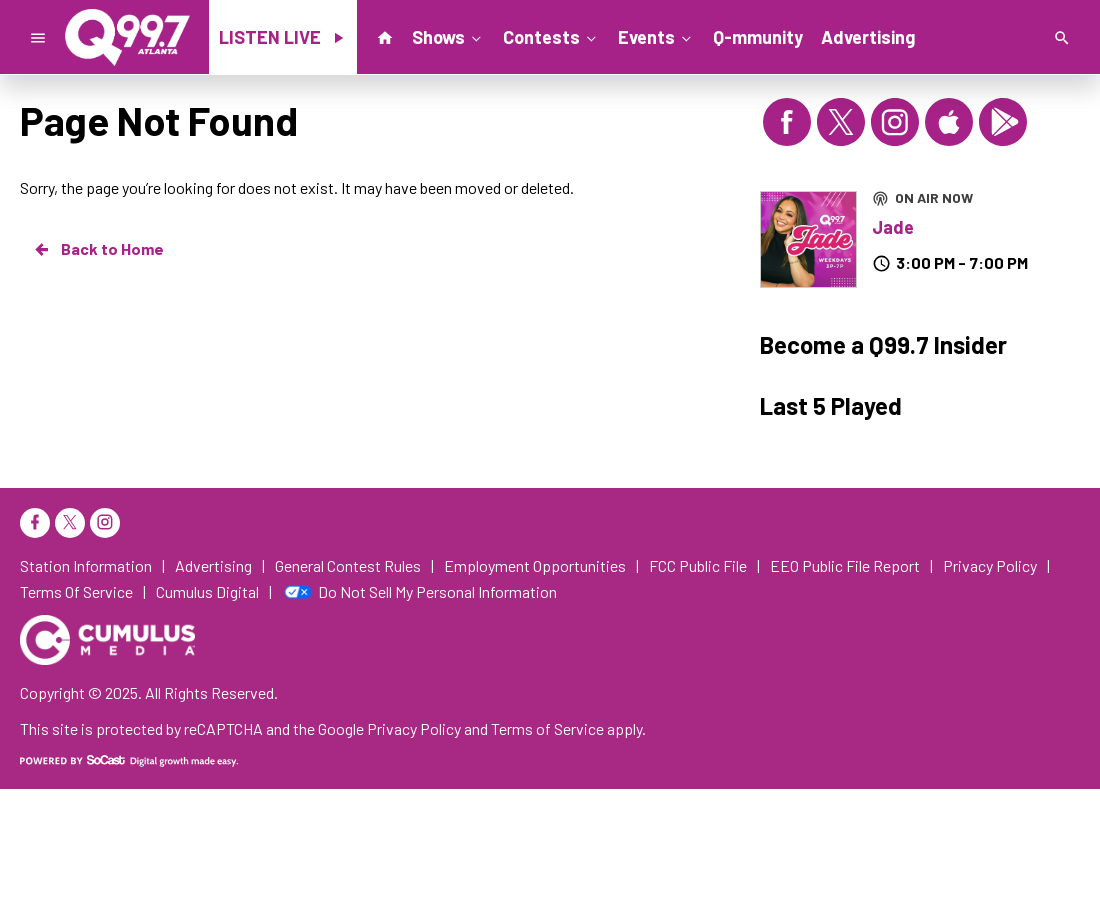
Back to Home (98, 249)
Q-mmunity (758, 37)
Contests (551, 36)
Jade (893, 227)
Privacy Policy (414, 728)
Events (656, 36)
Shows (448, 36)
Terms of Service (547, 728)
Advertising (868, 37)
